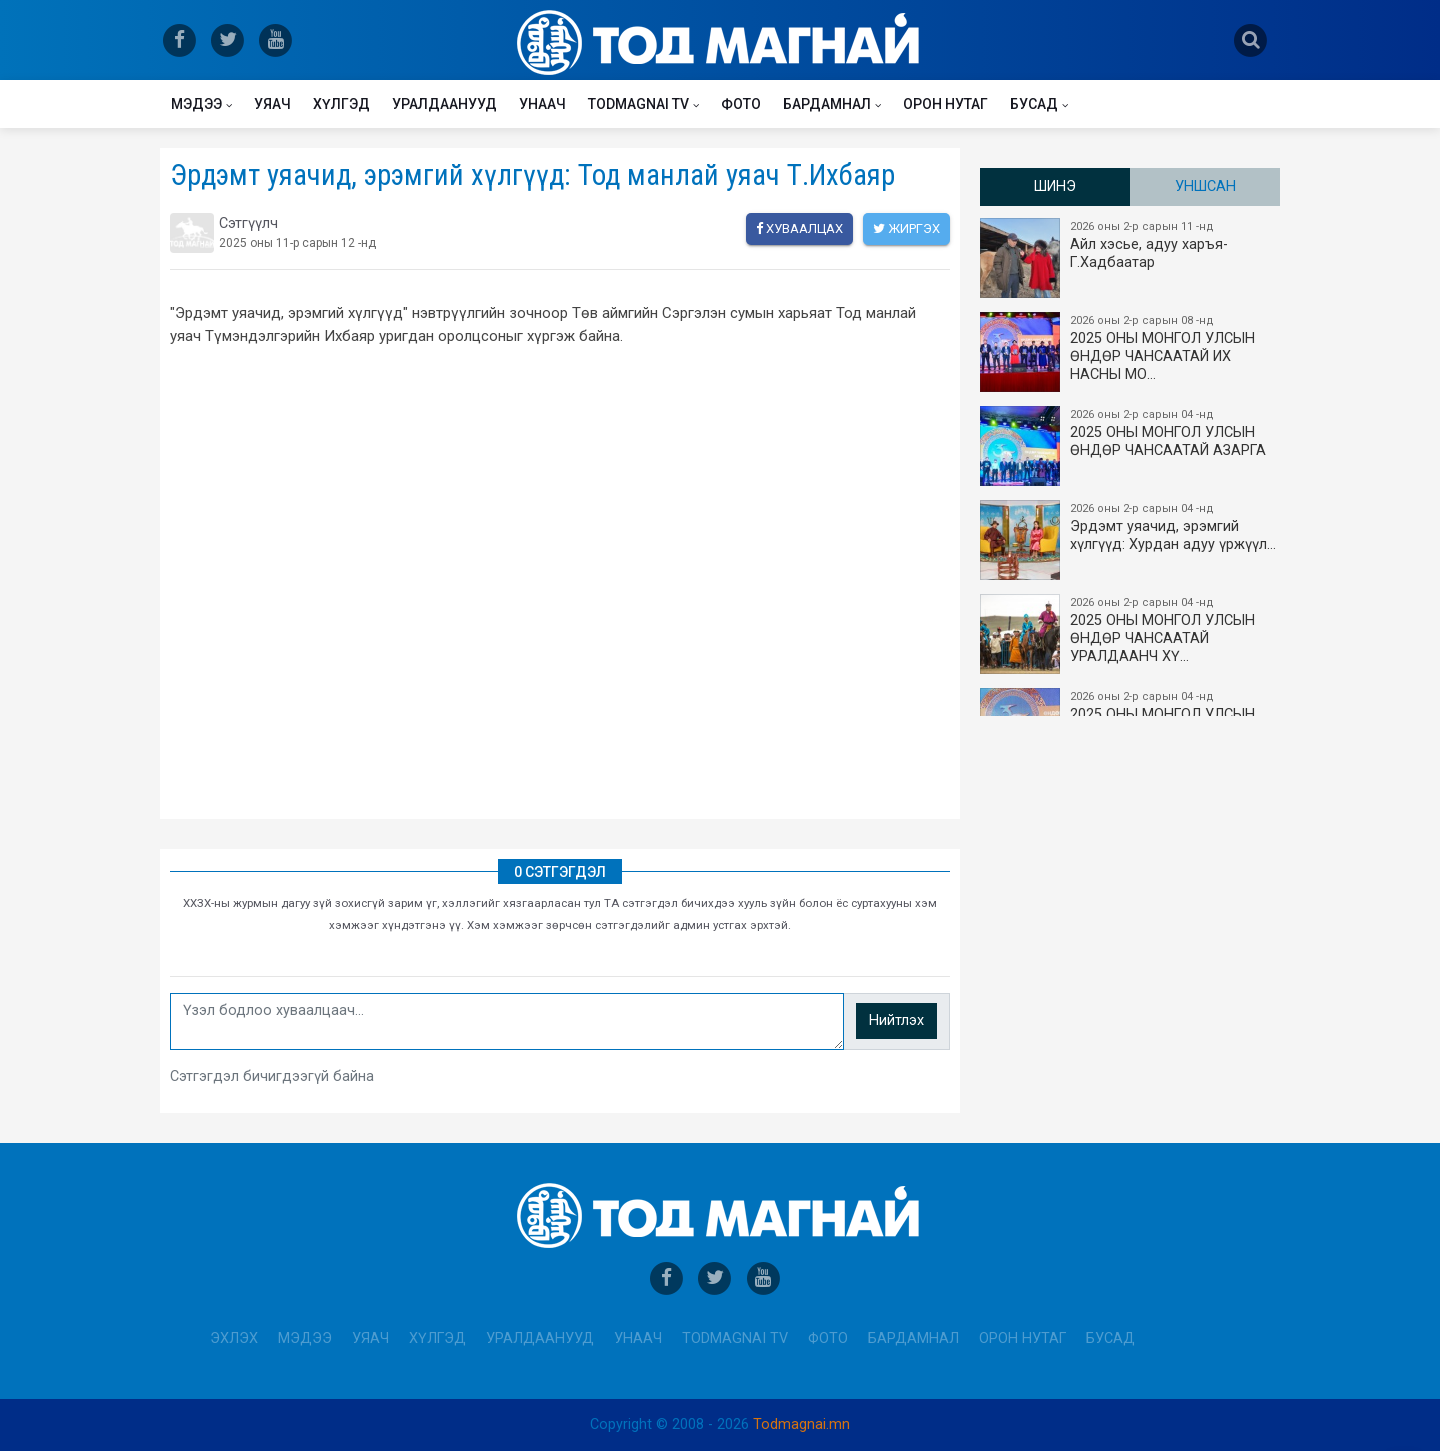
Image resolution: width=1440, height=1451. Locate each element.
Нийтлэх (896, 1020)
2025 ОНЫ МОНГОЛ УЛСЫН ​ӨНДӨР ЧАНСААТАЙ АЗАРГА (1131, 446)
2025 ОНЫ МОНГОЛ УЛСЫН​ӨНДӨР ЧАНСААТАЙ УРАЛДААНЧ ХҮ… (1131, 634)
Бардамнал (827, 104)
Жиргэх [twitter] (906, 228)
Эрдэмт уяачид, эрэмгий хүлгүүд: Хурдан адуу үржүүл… (1131, 540)
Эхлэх (234, 1338)
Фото (741, 104)
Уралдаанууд (444, 104)
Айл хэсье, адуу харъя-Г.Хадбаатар (1131, 258)
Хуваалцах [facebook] (799, 228)
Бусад (1034, 104)
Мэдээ (196, 104)
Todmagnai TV (638, 104)
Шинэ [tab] (1055, 186)
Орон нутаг (945, 104)
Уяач (272, 104)
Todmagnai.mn (801, 1424)
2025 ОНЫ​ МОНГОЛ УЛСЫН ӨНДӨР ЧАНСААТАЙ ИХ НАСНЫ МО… (1131, 352)
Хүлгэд (341, 104)
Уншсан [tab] (1205, 186)
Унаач (542, 104)
